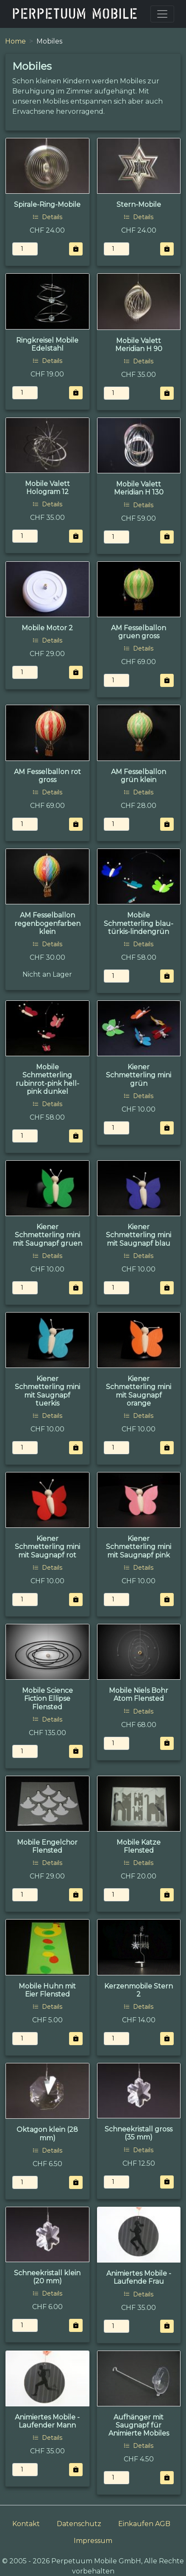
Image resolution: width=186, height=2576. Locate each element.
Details (47, 217)
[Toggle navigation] (162, 13)
